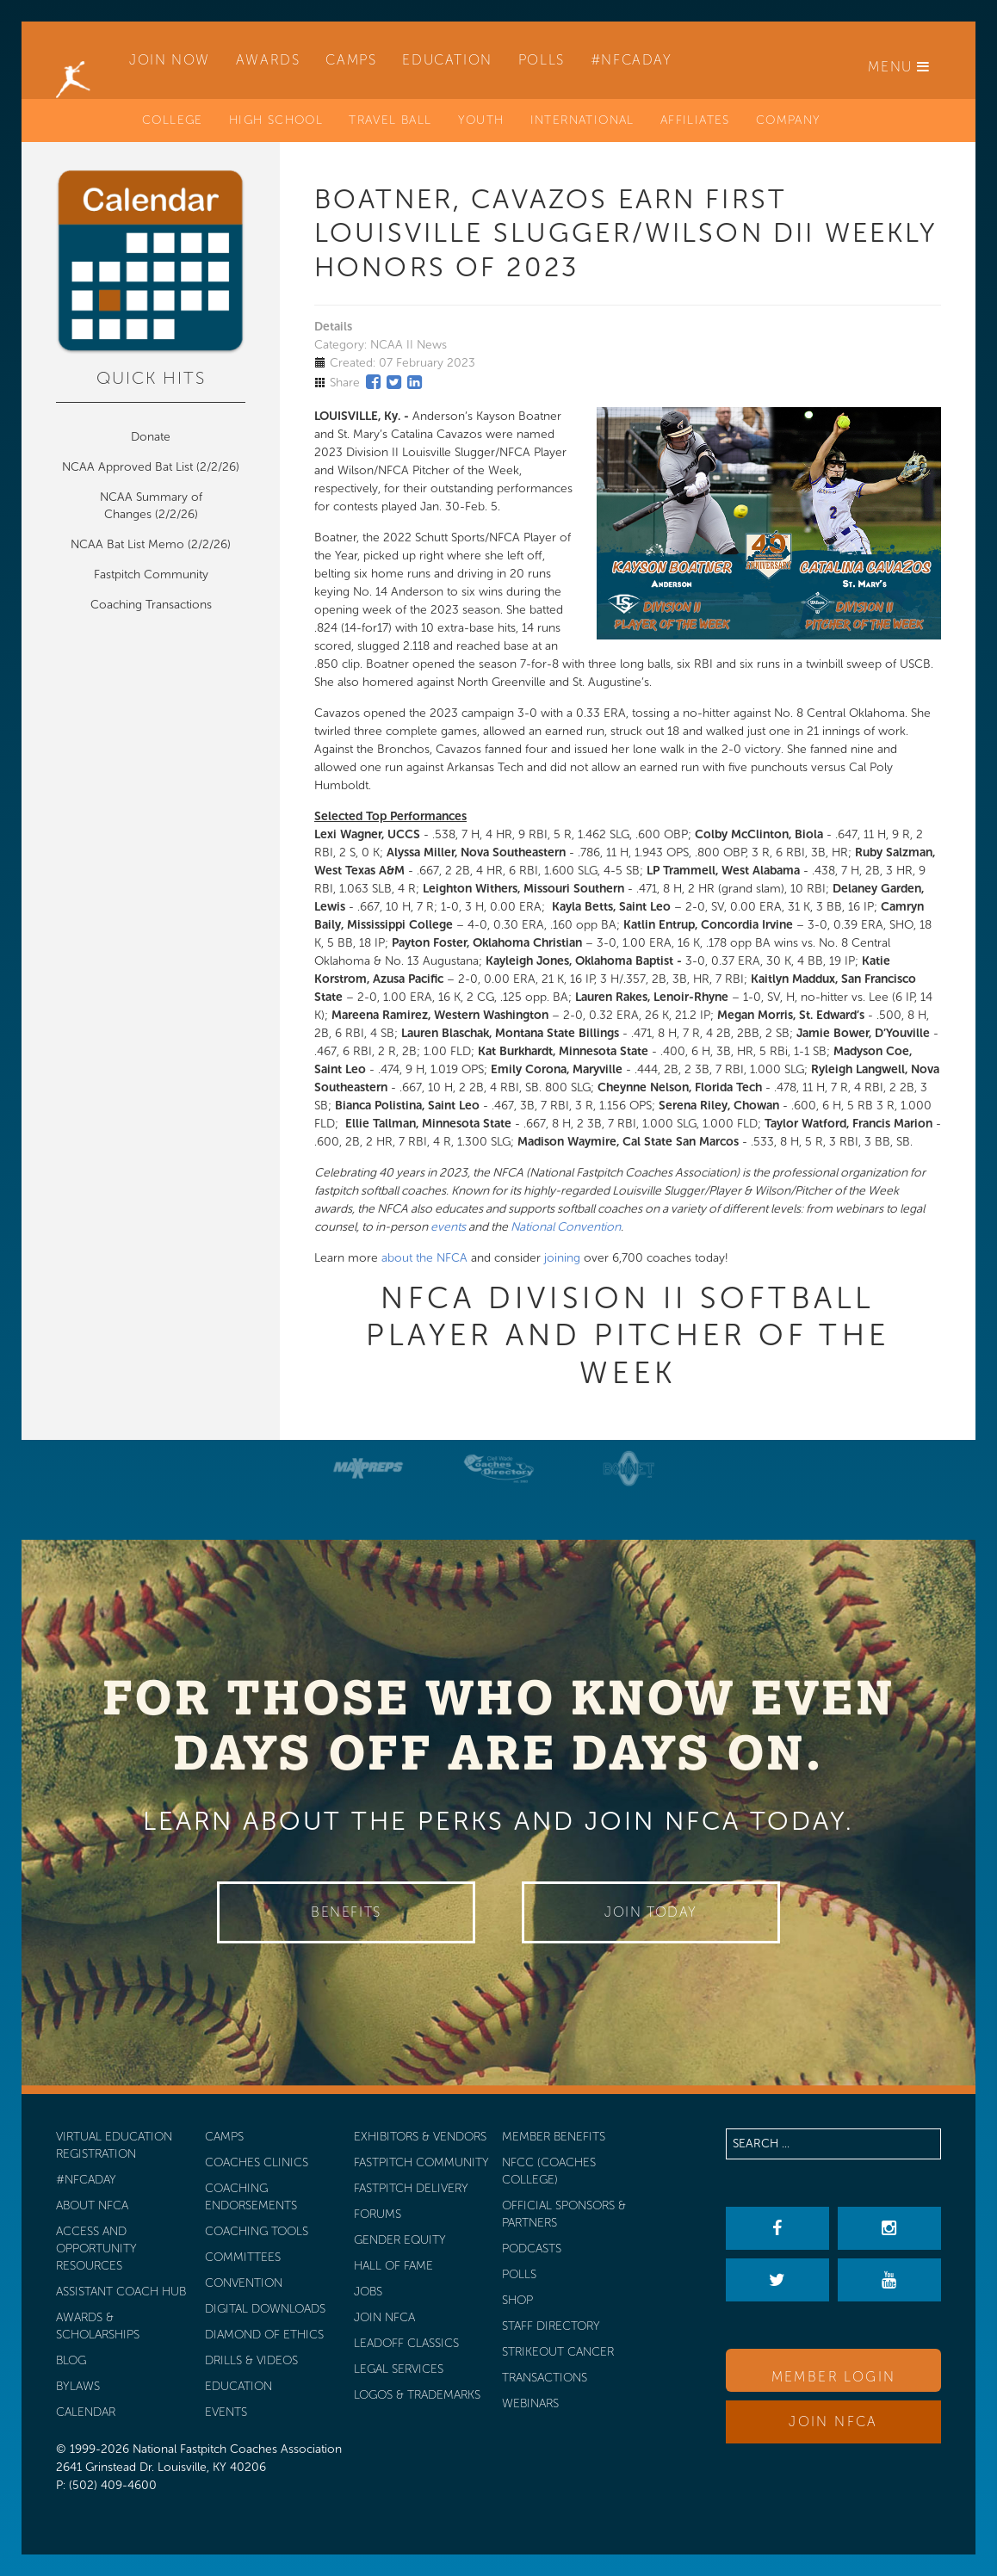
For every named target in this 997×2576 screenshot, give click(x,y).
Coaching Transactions (151, 604)
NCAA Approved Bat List (127, 467)
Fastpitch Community (151, 574)
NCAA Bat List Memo (129, 544)
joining (562, 1258)
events (448, 1227)
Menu (899, 67)
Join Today (650, 1912)
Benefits (346, 1912)
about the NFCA (424, 1258)
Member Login (833, 2377)
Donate (150, 436)
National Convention (566, 1227)
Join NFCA (833, 2421)
